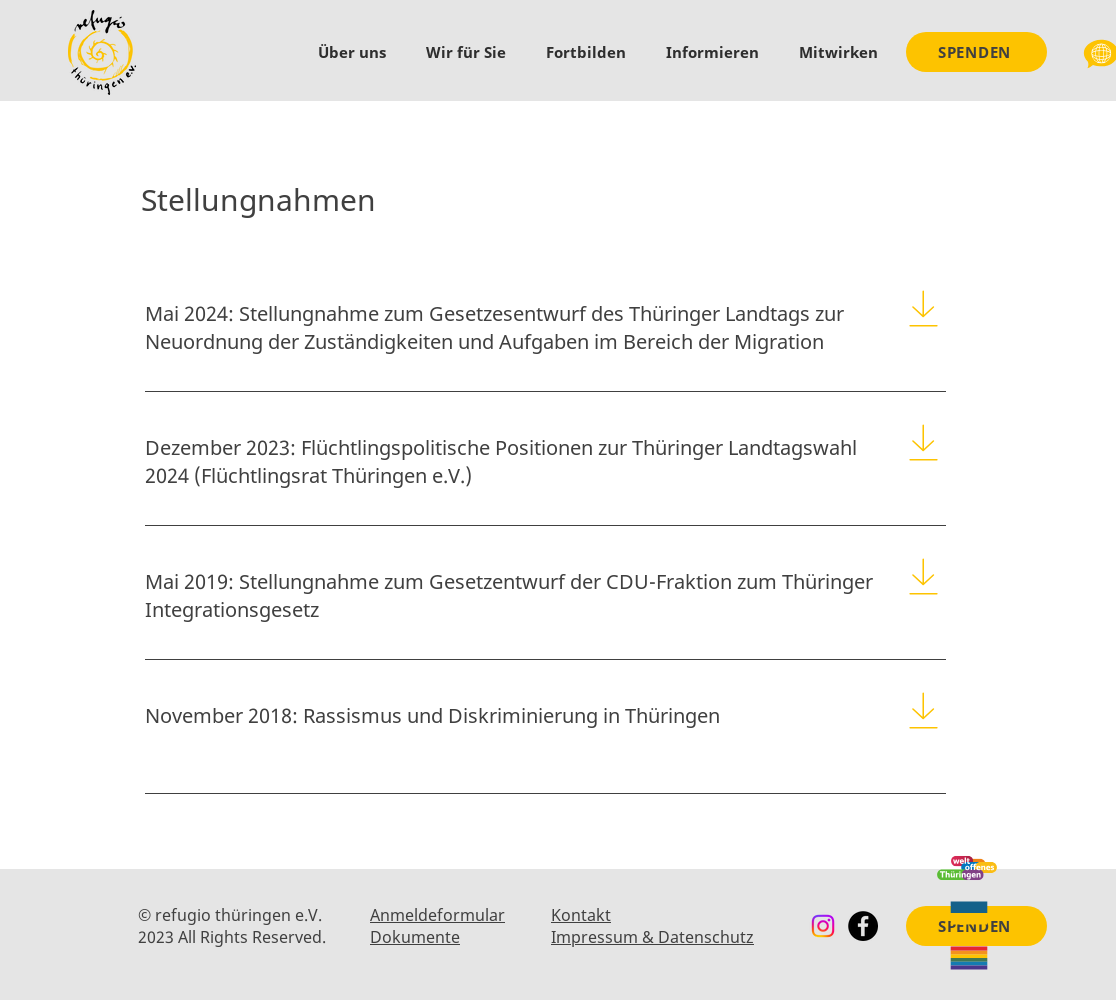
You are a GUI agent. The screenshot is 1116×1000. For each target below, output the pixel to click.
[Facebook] (863, 926)
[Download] (923, 308)
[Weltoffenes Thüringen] (967, 867)
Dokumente (415, 937)
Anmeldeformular (437, 915)
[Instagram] (823, 926)
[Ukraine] (968, 912)
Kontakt (581, 915)
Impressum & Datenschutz (652, 937)
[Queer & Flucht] (968, 957)
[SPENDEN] (976, 52)
